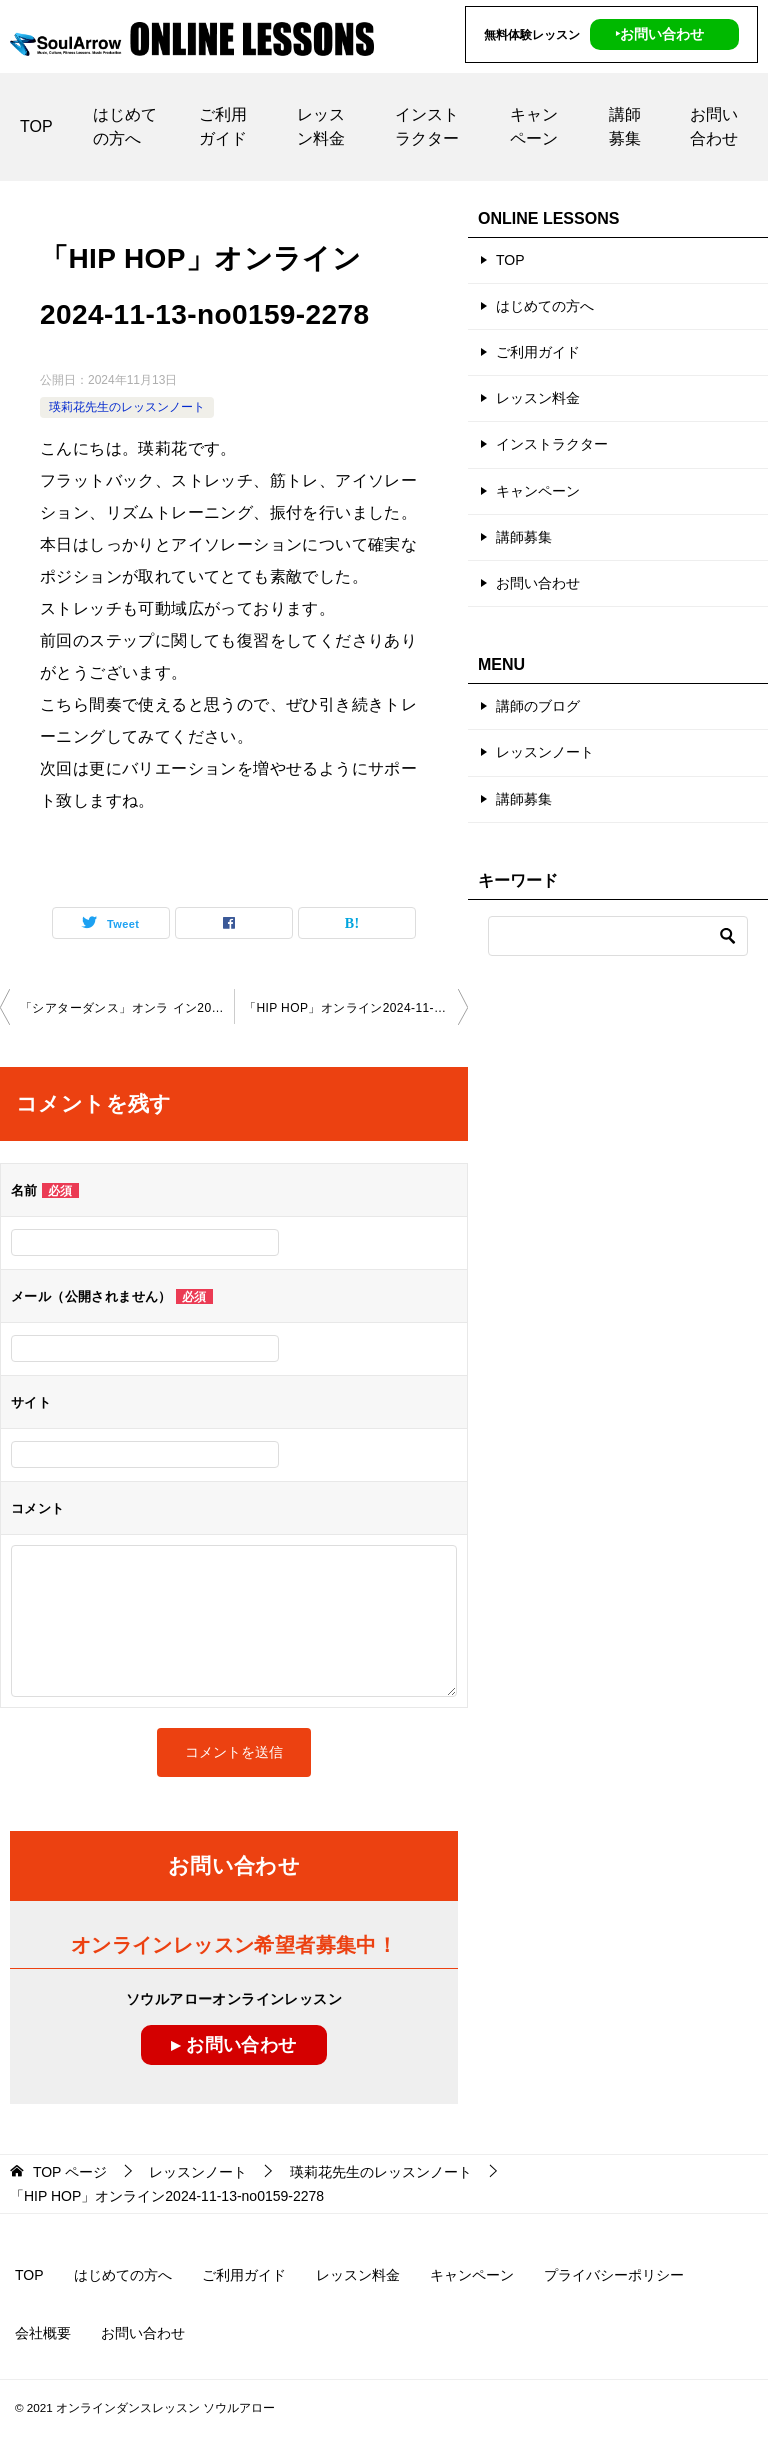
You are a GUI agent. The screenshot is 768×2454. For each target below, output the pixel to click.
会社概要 (43, 2333)
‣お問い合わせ (659, 34)
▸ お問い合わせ (233, 2044)
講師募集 (625, 125)
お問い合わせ (714, 125)
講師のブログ (538, 706)
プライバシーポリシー (614, 2275)
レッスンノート (545, 752)
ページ (70, 2172)
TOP (36, 125)
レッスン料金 (321, 125)
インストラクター (427, 125)
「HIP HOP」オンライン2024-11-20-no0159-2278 (356, 1007)
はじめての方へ (125, 125)
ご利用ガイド (223, 125)
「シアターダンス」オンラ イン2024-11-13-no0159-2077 (127, 1007)
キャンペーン (534, 125)
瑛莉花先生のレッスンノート (127, 406)
